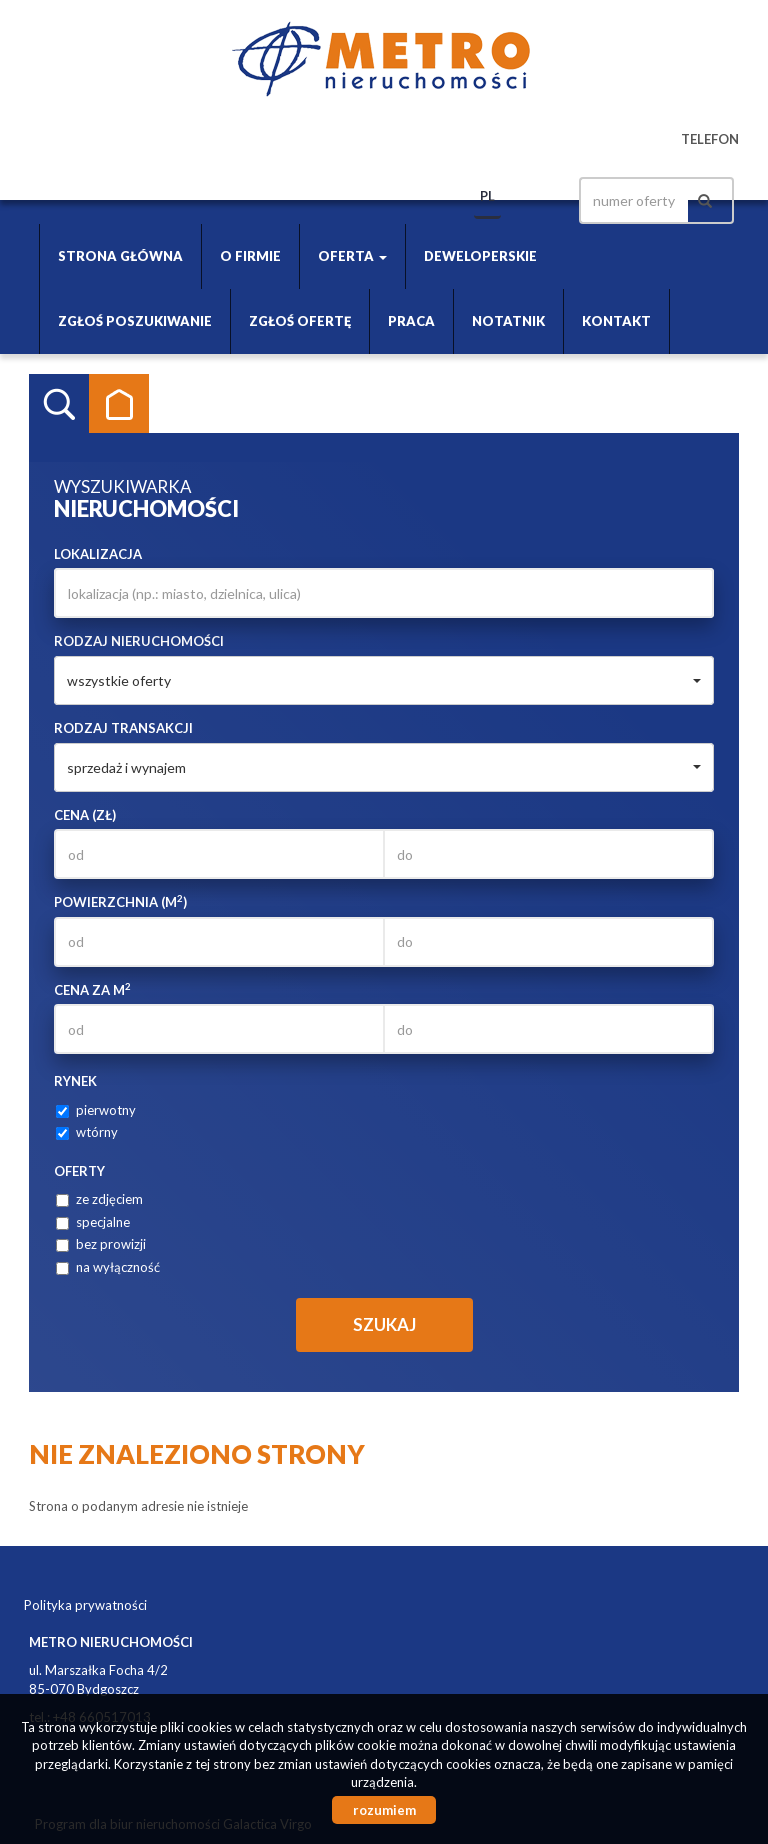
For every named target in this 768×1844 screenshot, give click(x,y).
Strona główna (120, 256)
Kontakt (616, 321)
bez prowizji (101, 1244)
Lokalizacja (98, 554)
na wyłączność (108, 1267)
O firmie (250, 256)
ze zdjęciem (99, 1199)
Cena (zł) (85, 815)
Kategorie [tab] (119, 404)
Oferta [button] (352, 256)
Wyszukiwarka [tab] (59, 404)
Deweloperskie (480, 256)
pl (487, 196)
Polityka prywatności (85, 1605)
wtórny (87, 1132)
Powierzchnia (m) (120, 901)
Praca (411, 321)
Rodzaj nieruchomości (139, 641)
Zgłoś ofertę (300, 321)
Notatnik (508, 321)
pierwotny (96, 1110)
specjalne (93, 1222)
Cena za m (92, 989)
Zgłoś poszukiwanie (135, 321)
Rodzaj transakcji (123, 728)
